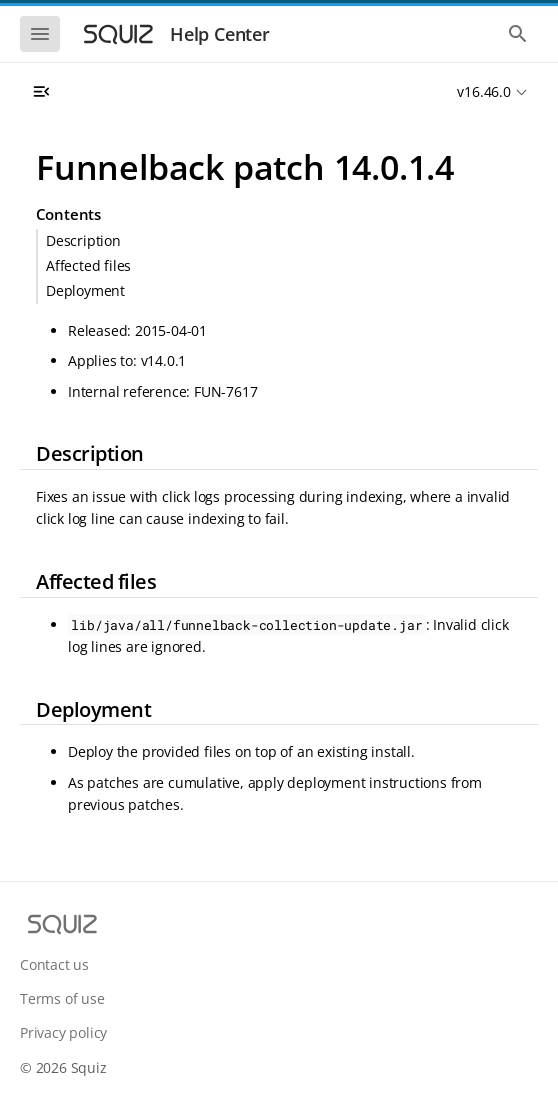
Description (83, 240)
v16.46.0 (483, 91)
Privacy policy (63, 1032)
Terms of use (62, 998)
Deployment (85, 290)
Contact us (54, 964)
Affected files (88, 265)
